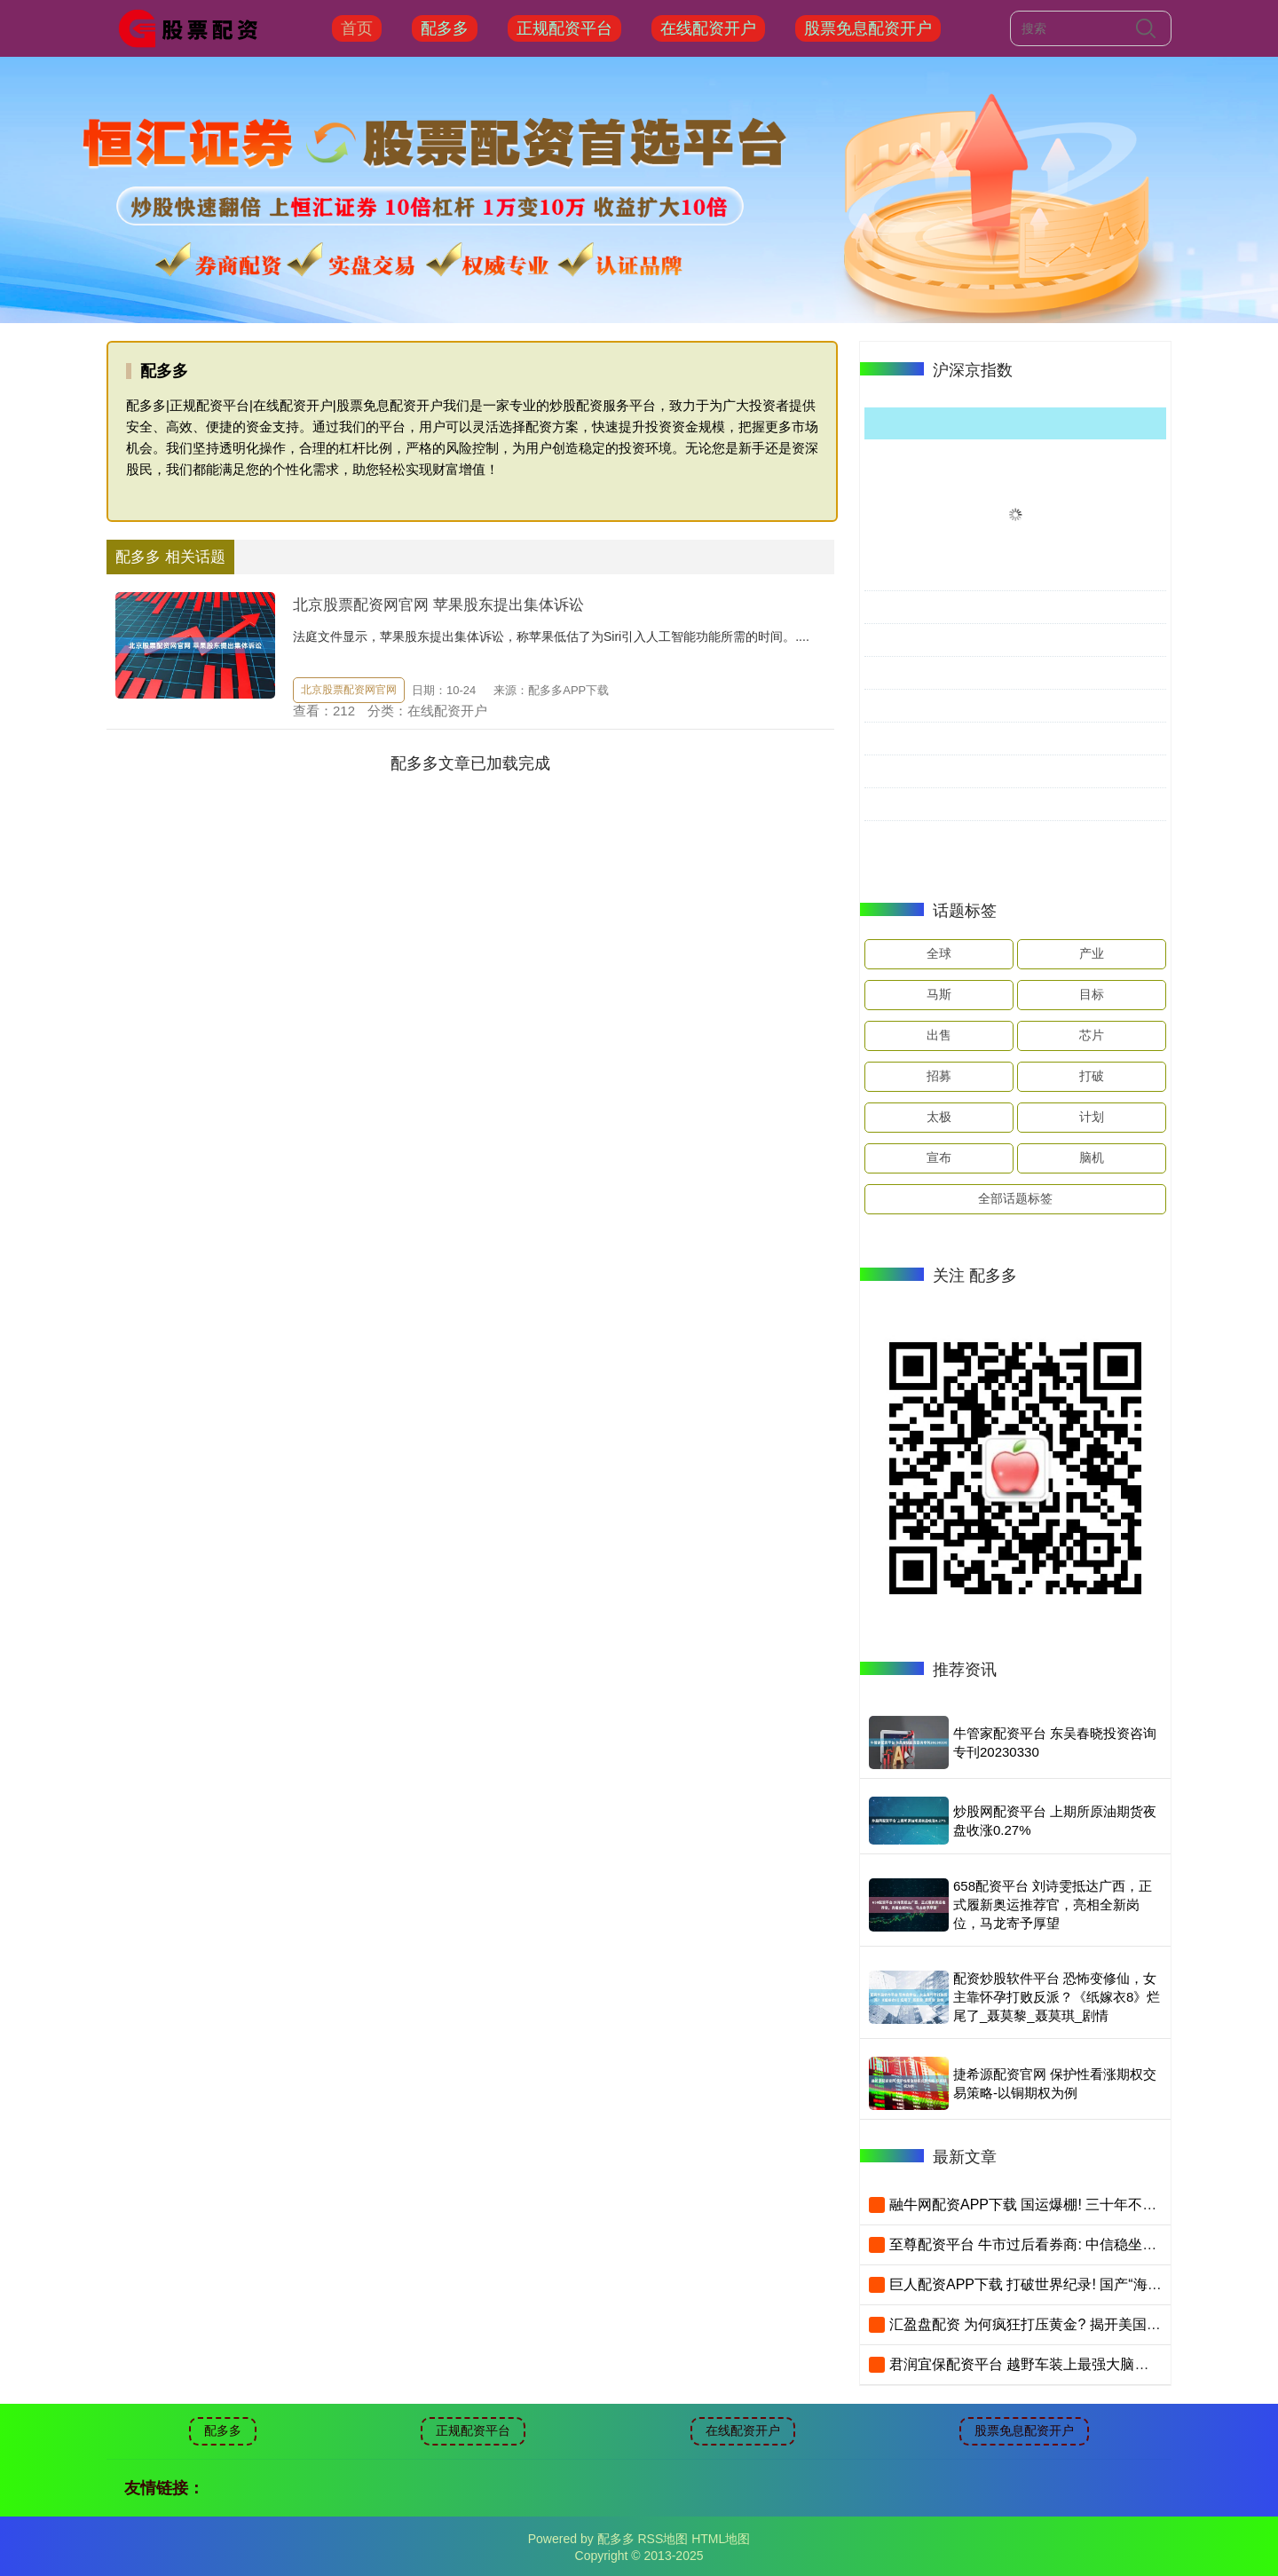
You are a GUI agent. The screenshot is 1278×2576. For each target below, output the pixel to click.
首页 (357, 28)
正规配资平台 (564, 28)
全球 (939, 953)
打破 (1091, 1076)
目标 (1091, 994)
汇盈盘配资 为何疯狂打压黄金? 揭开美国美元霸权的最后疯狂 (1081, 2324)
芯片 (1091, 1035)
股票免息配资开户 (868, 28)
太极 (939, 1117)
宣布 (939, 1157)
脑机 (1091, 1157)
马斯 (939, 994)
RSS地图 (662, 2539)
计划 (1091, 1117)
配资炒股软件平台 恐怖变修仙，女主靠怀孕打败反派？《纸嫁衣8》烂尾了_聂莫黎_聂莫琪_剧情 (1056, 1997)
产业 (1091, 953)
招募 (939, 1076)
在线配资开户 (708, 28)
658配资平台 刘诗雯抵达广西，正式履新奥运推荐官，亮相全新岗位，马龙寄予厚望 (1052, 1904)
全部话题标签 (1015, 1198)
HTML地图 (720, 2539)
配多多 (445, 28)
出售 (939, 1035)
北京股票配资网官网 (349, 690)
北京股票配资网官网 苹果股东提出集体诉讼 (438, 605)
